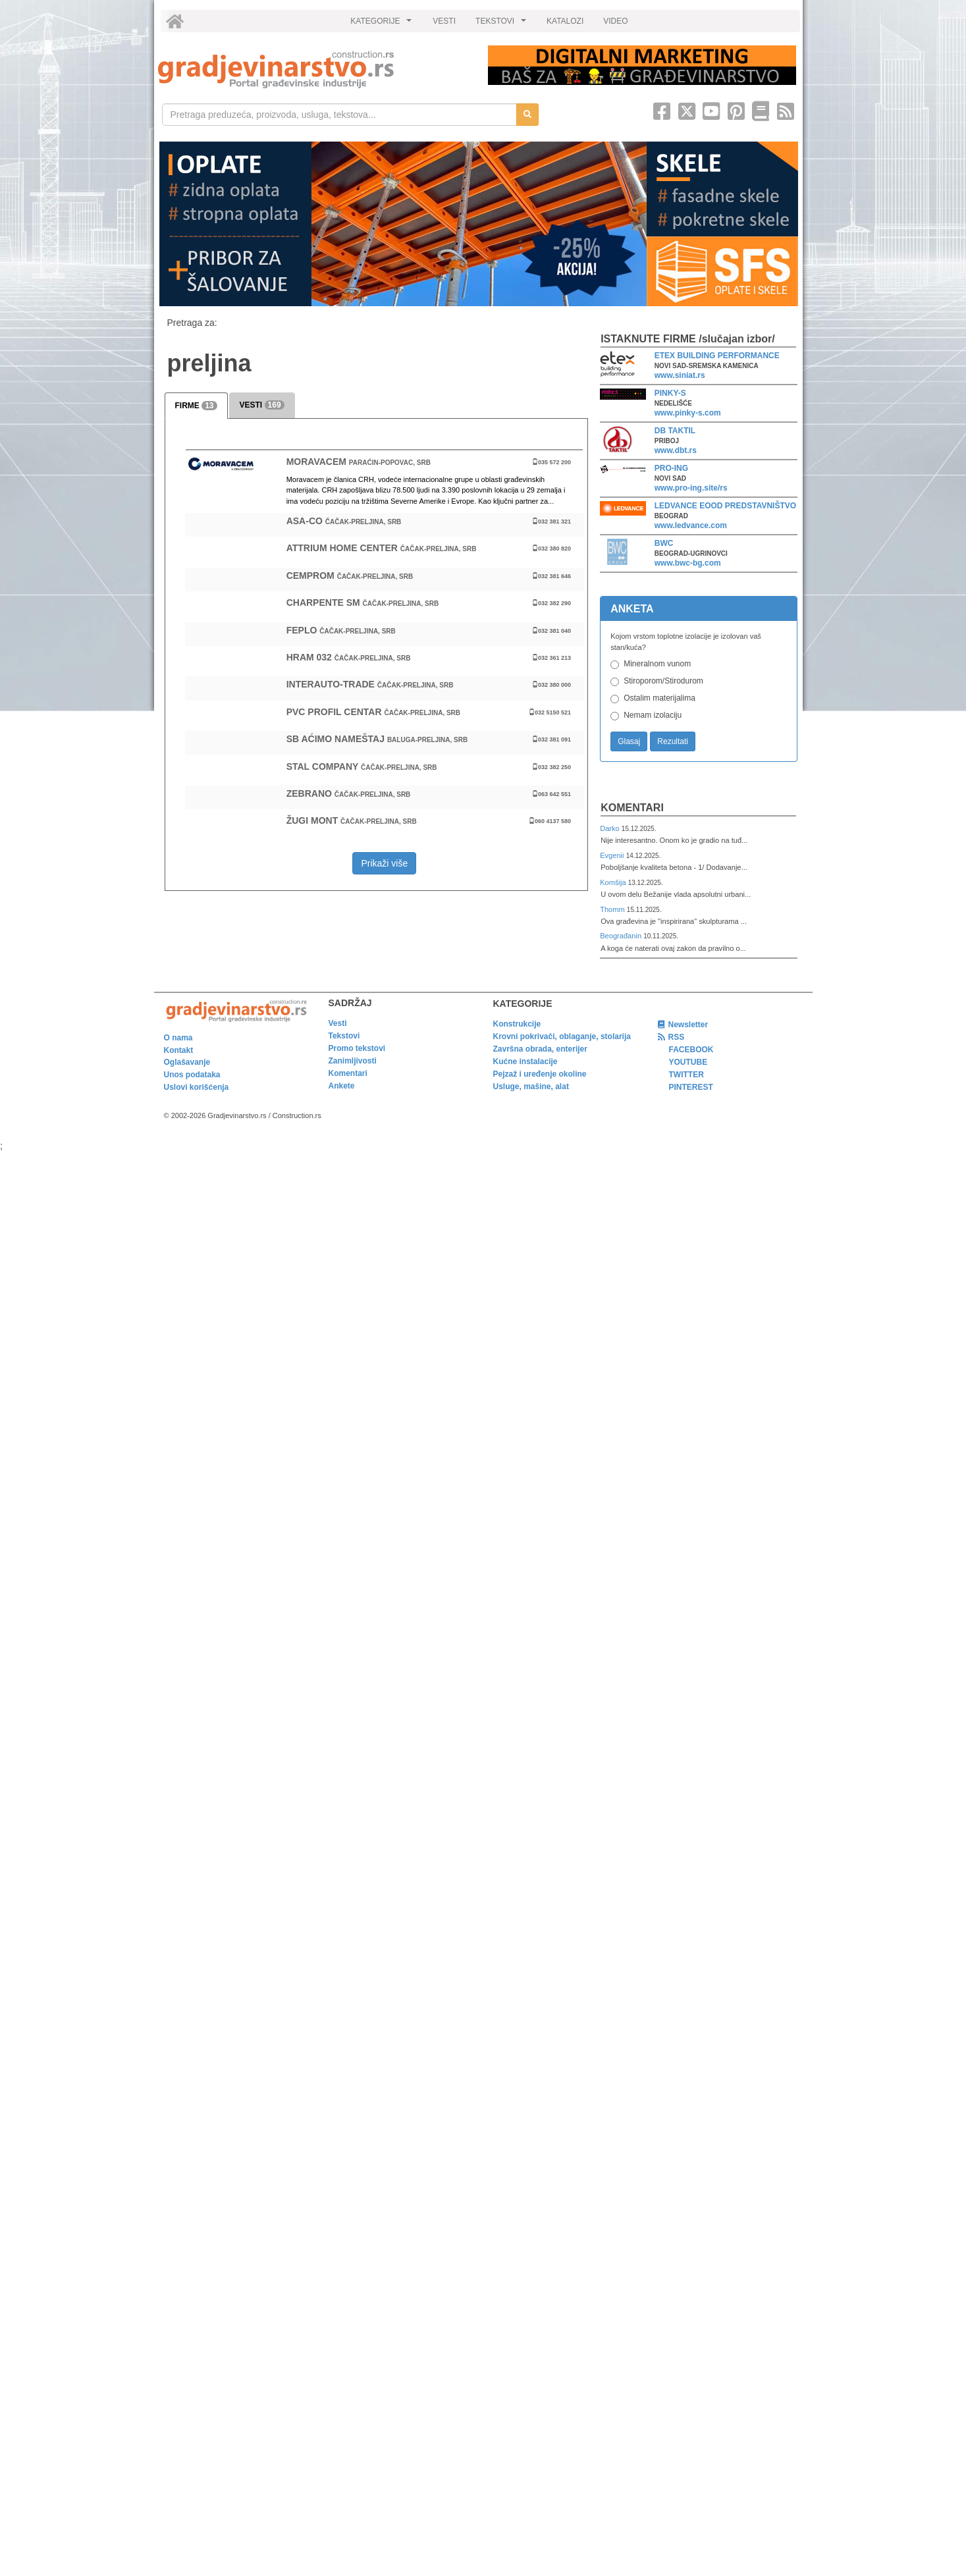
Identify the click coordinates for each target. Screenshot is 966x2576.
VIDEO (615, 21)
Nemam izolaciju (653, 715)
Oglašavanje (187, 1062)
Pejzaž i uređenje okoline (540, 1074)
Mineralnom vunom (657, 663)
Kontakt (179, 1050)
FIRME (196, 405)
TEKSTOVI (502, 24)
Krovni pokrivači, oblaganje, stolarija (562, 1036)
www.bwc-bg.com (688, 563)
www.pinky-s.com (688, 412)
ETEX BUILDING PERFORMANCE (717, 355)
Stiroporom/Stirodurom (663, 680)
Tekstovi (344, 1035)
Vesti (338, 1023)
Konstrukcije (517, 1024)
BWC (664, 543)
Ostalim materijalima (659, 698)
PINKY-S (670, 393)
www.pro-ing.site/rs (691, 488)
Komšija (614, 882)
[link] (313, 69)
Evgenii (613, 855)
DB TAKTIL (675, 430)
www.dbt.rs (676, 450)
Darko (611, 828)
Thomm (613, 909)
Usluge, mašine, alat (531, 1086)
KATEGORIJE (382, 24)
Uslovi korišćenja (196, 1087)
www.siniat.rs (680, 375)
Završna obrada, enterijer (540, 1049)
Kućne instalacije (525, 1061)
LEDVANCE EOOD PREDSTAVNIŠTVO (725, 505)
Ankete (342, 1085)
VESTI (444, 21)
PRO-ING (671, 468)
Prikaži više (384, 863)
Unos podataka (192, 1074)
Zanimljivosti (353, 1060)
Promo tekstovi (357, 1048)
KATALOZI (565, 21)
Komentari (632, 807)
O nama (178, 1037)
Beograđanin (621, 936)
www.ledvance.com (691, 525)
